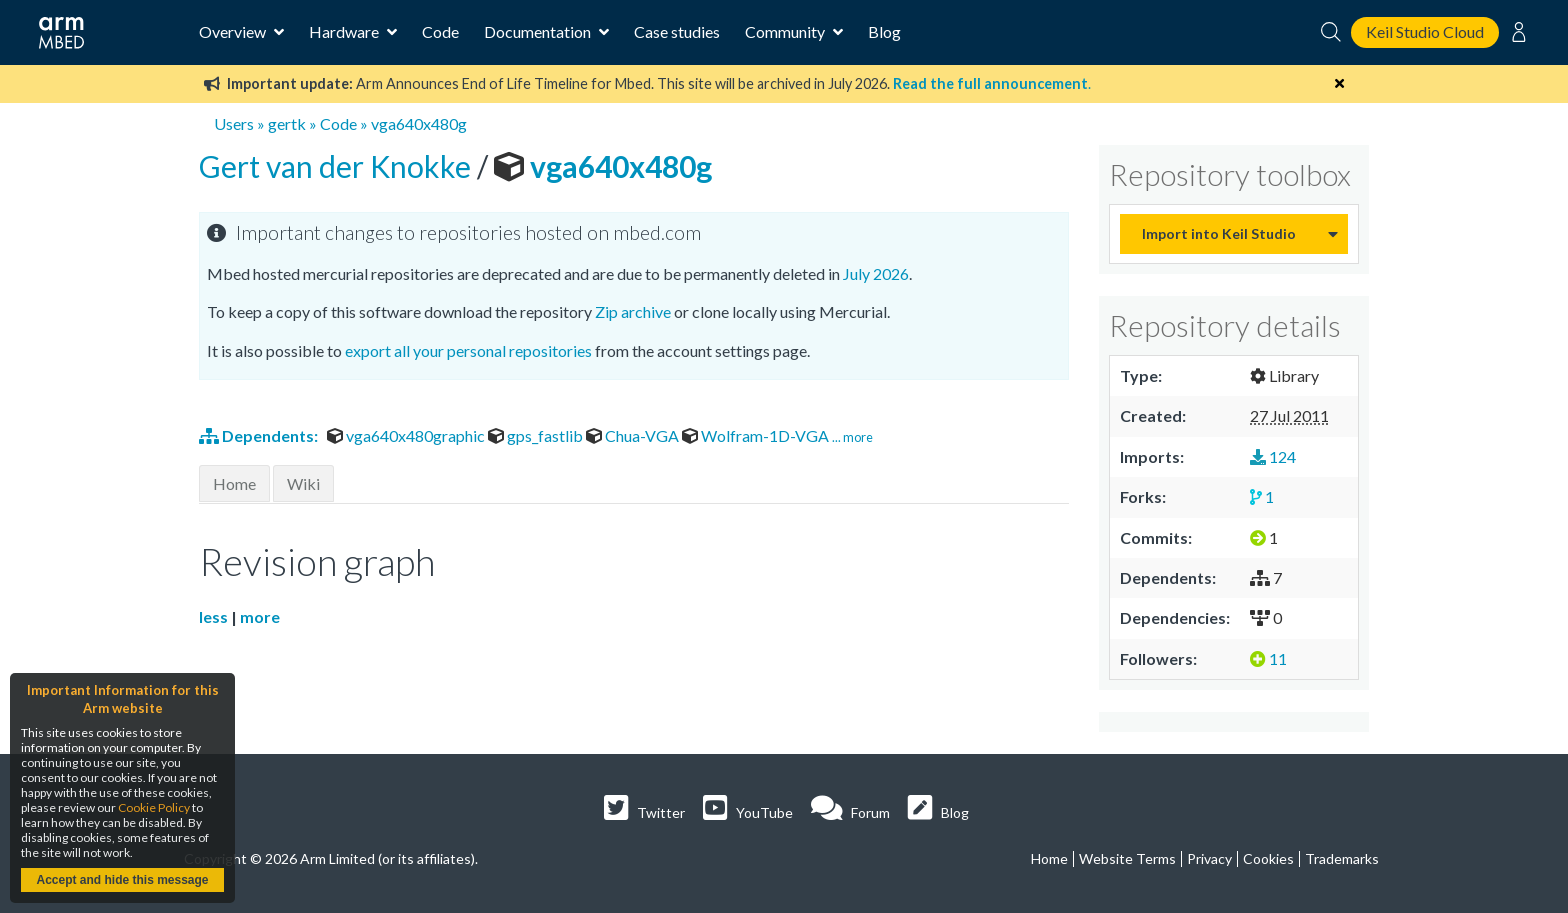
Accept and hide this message (122, 880)
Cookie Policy (154, 807)
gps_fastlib (537, 435)
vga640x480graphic (407, 435)
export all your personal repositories (468, 350)
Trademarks (1342, 858)
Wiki (303, 483)
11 (1268, 658)
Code (440, 31)
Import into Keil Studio (1219, 233)
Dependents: (260, 435)
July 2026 (876, 273)
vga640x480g (419, 123)
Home (234, 483)
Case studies (677, 31)
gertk (287, 123)
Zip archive (633, 311)
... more (852, 437)
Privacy (1209, 858)
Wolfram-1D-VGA (757, 435)
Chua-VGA (634, 435)
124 (1273, 456)
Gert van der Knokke (338, 166)
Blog (884, 31)
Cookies (1268, 858)
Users (234, 123)
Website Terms (1127, 858)
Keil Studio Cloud (1425, 31)
